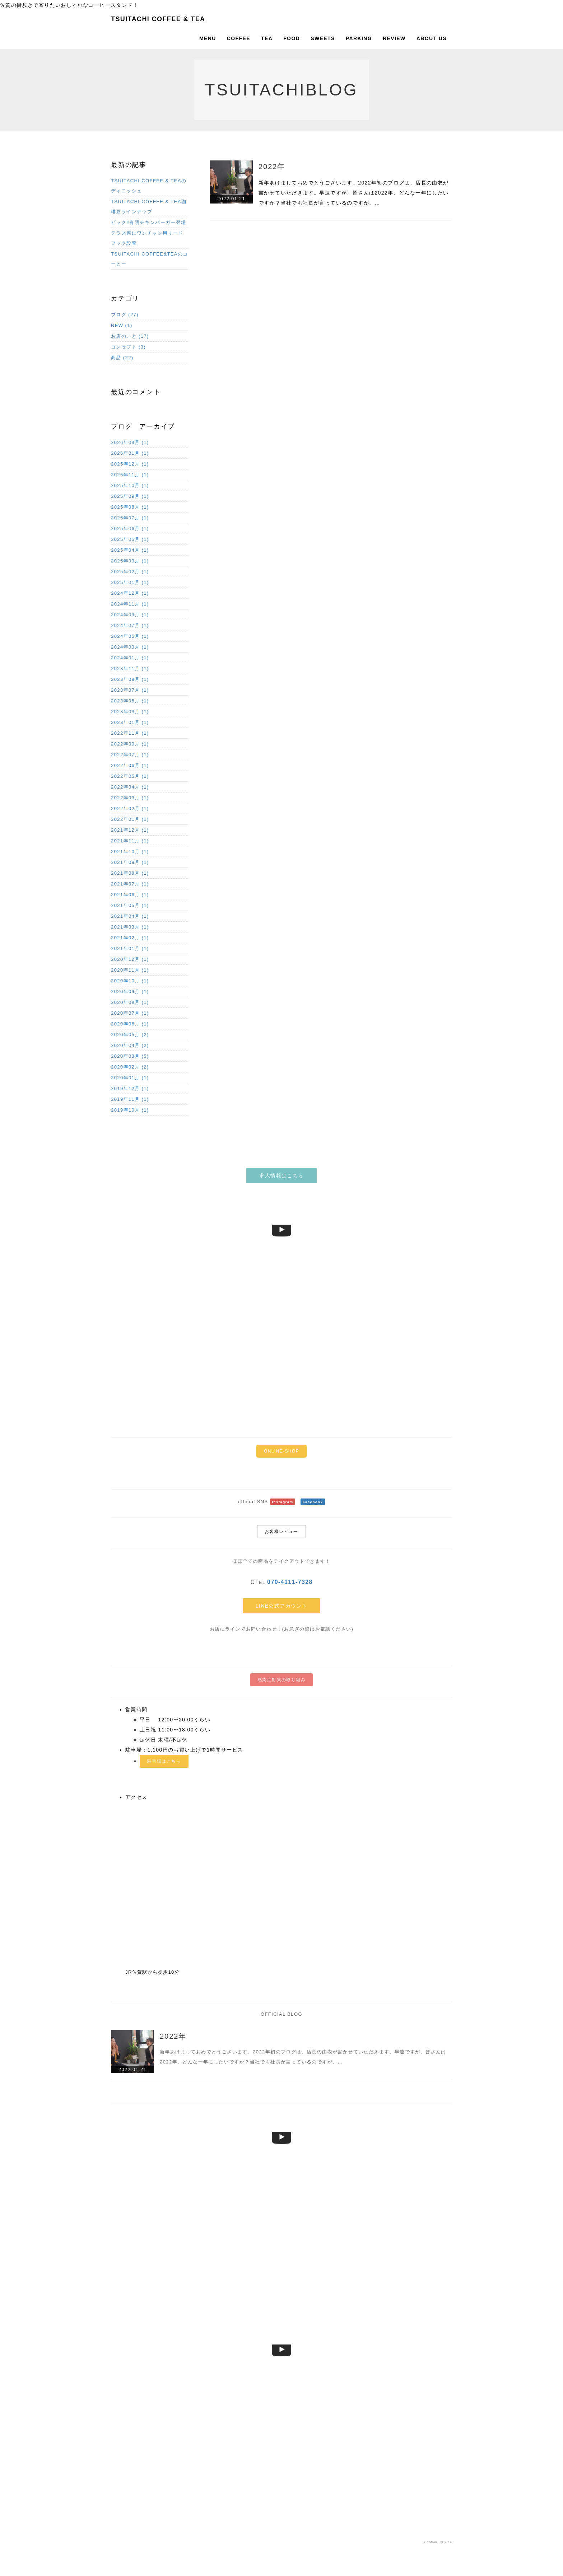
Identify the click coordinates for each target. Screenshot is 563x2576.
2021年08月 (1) (130, 873)
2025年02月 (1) (130, 571)
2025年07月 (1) (130, 517)
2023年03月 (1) (130, 711)
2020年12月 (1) (130, 959)
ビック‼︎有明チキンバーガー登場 (148, 222)
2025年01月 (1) (130, 582)
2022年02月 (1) (130, 808)
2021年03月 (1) (130, 927)
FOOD (291, 38)
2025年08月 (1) (130, 507)
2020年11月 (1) (130, 970)
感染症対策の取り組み (281, 1679)
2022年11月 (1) (130, 733)
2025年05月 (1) (130, 539)
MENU (207, 38)
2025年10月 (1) (130, 485)
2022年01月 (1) (130, 819)
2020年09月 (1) (130, 991)
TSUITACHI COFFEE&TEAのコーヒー (149, 259)
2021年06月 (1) (130, 894)
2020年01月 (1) (130, 1077)
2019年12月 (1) (130, 1088)
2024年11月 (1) (130, 604)
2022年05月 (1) (130, 776)
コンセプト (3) (128, 347)
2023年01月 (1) (130, 722)
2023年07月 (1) (130, 690)
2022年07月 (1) (130, 754)
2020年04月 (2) (130, 1045)
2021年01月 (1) (130, 948)
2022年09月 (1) (130, 744)
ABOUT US (432, 38)
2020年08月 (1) (130, 1002)
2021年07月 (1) (130, 884)
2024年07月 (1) (130, 625)
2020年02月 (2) (130, 1067)
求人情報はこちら (281, 1175)
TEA (267, 38)
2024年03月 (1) (130, 647)
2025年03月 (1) (130, 561)
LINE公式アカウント (282, 1606)
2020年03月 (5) (130, 1056)
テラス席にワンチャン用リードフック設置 (147, 238)
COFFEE (238, 38)
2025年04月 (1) (130, 550)
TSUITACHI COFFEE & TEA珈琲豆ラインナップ (148, 206)
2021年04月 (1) (130, 916)
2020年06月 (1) (130, 1024)
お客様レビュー (281, 1531)
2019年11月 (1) (130, 1099)
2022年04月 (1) (130, 787)
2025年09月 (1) (130, 496)
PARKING (359, 38)
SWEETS (323, 38)
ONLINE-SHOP (281, 1451)
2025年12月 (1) (130, 464)
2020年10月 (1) (130, 980)
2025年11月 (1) (130, 474)
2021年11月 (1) (130, 840)
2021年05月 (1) (130, 905)
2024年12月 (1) (130, 593)
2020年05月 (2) (130, 1034)
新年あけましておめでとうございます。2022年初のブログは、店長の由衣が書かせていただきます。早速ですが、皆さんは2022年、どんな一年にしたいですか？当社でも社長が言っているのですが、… (354, 193)
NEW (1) (121, 325)
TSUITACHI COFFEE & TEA (158, 19)
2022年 (272, 166)
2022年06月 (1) (130, 765)
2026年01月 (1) (130, 453)
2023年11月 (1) (130, 668)
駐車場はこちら (164, 1761)
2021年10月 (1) (130, 851)
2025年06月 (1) (130, 528)
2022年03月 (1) (130, 797)
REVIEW (394, 38)
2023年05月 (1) (130, 700)
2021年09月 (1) (130, 862)
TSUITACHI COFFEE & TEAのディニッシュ (148, 185)
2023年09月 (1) (130, 679)
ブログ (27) (125, 314)
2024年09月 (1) (130, 614)
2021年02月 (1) (130, 937)
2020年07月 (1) (130, 1013)
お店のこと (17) (130, 336)
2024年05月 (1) (130, 636)
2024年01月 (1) (130, 657)
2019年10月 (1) (130, 1110)
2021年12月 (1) (130, 830)
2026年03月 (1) (130, 442)
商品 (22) (122, 357)
